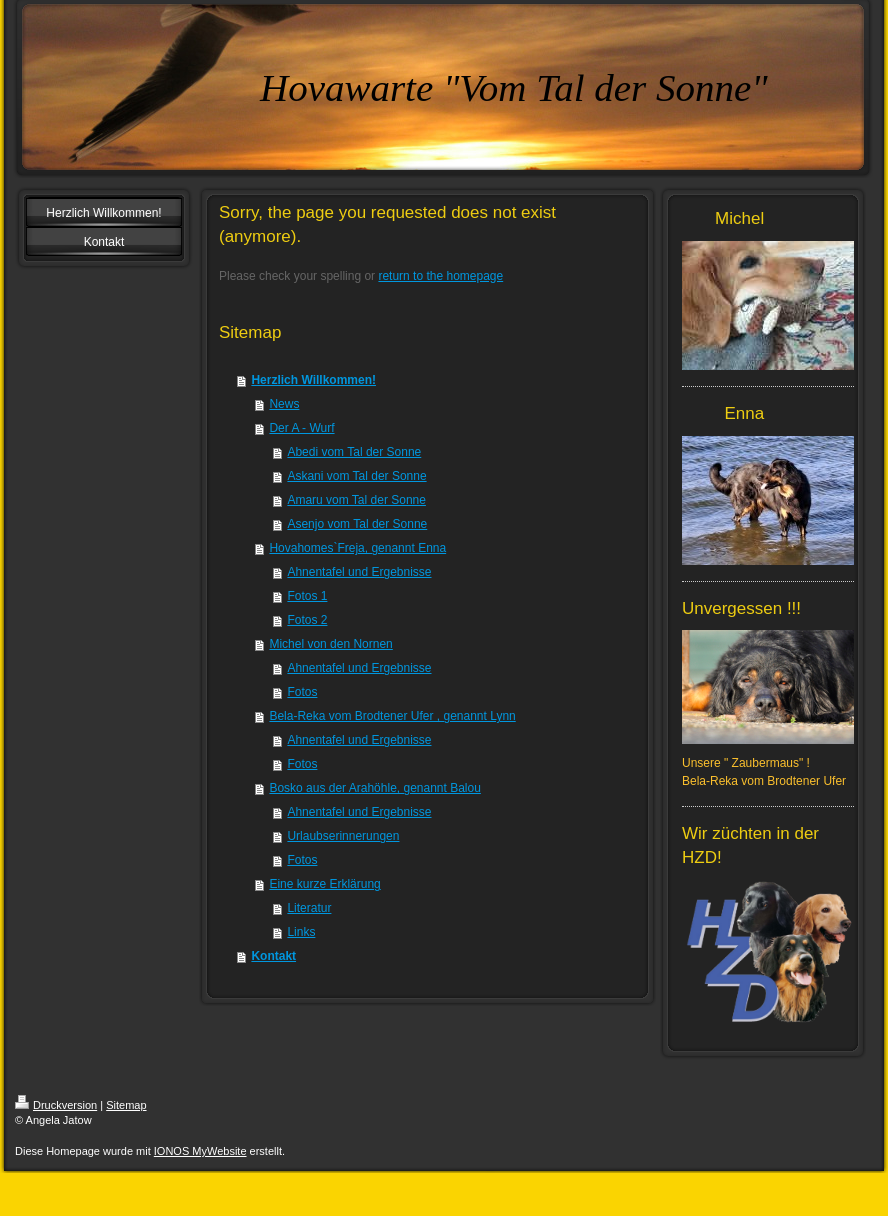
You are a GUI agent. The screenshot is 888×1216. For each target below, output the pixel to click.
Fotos (302, 692)
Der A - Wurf (301, 428)
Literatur (309, 908)
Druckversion (56, 1105)
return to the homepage (440, 276)
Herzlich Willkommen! (313, 380)
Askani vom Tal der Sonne (356, 476)
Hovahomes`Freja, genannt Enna (357, 548)
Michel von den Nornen (330, 644)
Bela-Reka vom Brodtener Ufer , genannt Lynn (392, 716)
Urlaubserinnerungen (343, 836)
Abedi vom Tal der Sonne (354, 452)
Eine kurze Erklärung (324, 884)
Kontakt (273, 956)
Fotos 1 (307, 596)
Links (301, 932)
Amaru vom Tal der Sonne (356, 500)
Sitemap (126, 1105)
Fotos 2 (307, 620)
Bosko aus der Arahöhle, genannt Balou (375, 788)
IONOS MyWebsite (200, 1151)
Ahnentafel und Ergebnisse (359, 572)
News (284, 404)
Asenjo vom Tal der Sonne (357, 524)
